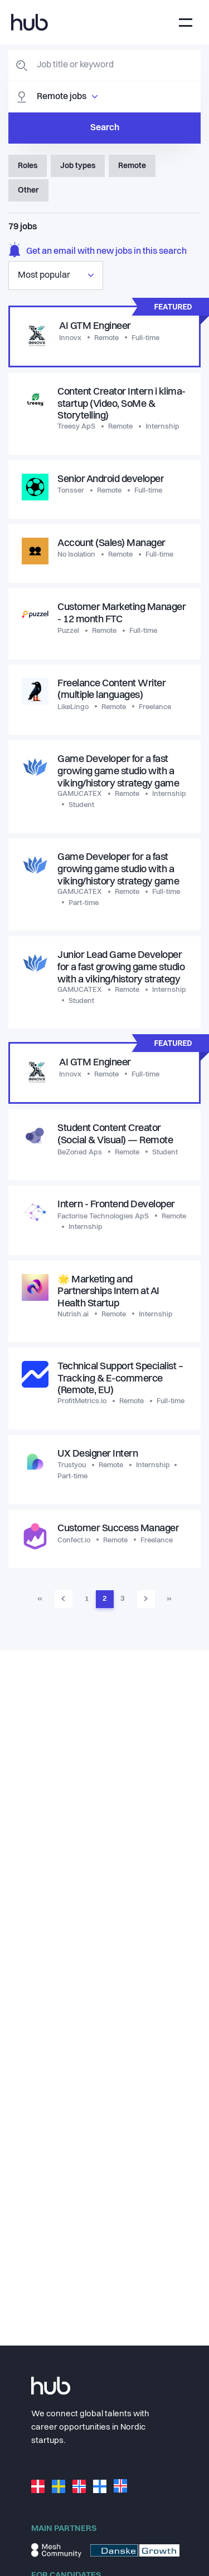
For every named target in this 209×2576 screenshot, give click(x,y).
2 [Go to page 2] (104, 1598)
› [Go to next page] (145, 1598)
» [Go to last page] (169, 1598)
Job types (77, 166)
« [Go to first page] (39, 1598)
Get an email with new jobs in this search (98, 251)
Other (28, 190)
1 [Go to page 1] (87, 1598)
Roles (27, 166)
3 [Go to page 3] (122, 1598)
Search (104, 128)
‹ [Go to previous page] (63, 1598)
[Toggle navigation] (185, 22)
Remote (132, 166)
